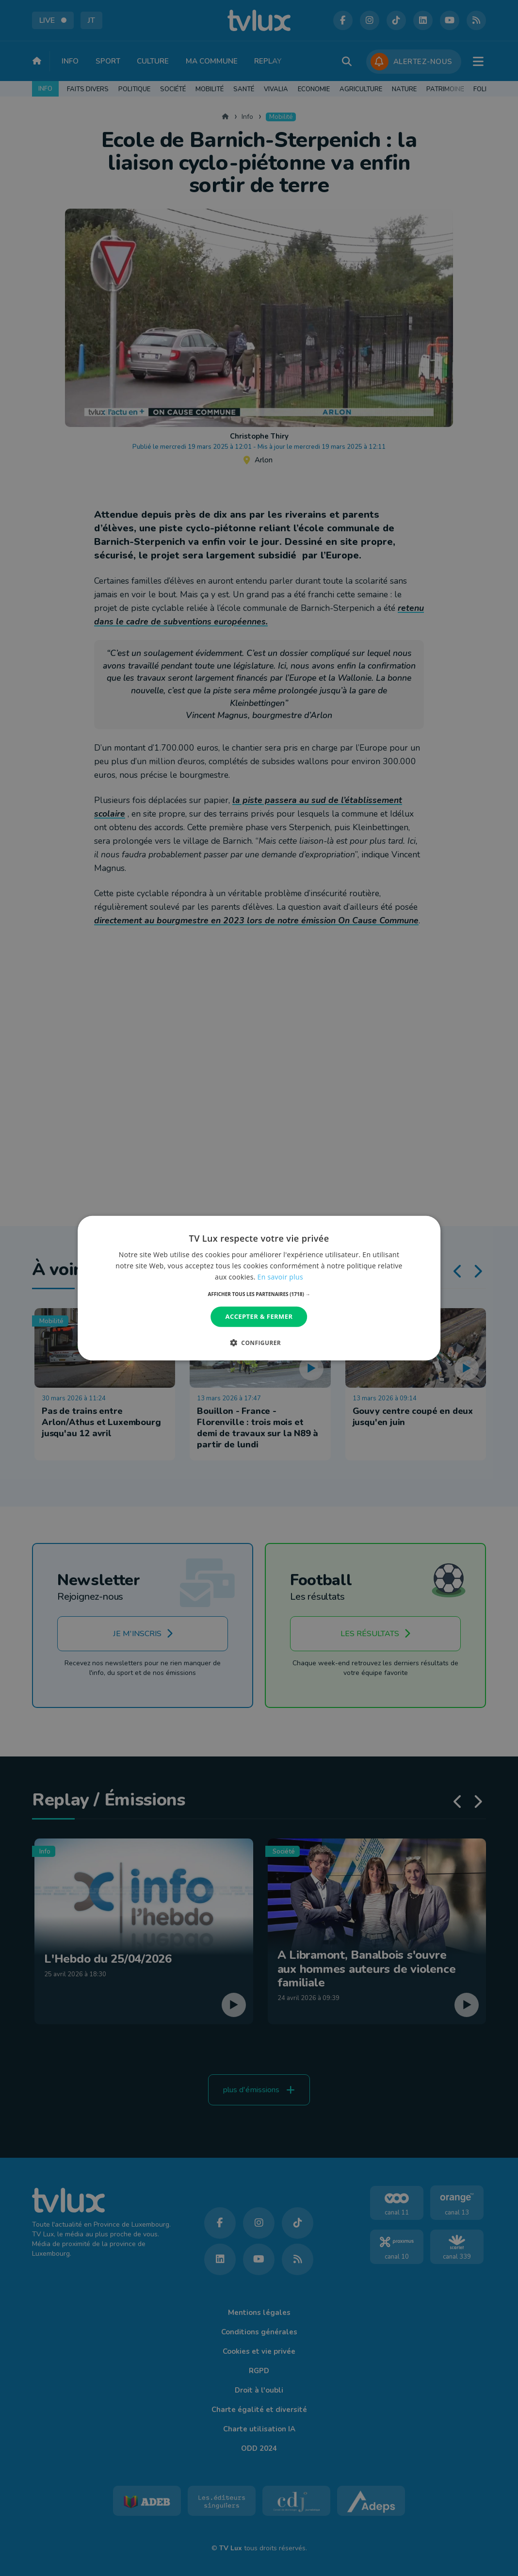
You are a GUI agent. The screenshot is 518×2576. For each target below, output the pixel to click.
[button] (259, 1294)
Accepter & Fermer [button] (259, 1316)
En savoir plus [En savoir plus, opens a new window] (280, 1276)
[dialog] (259, 1287)
